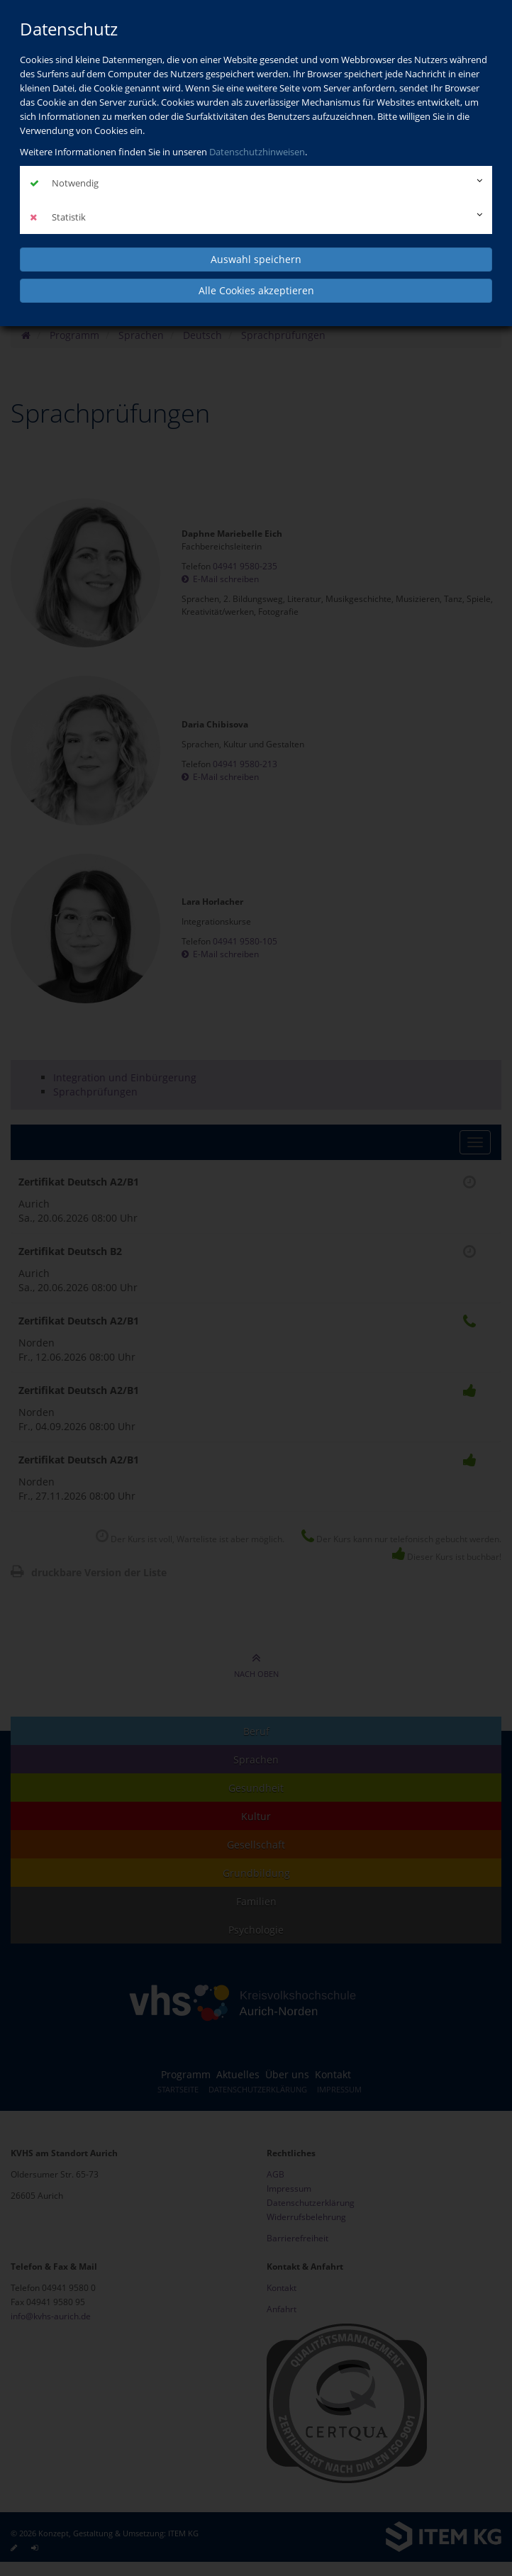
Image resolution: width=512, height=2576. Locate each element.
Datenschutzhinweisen (257, 151)
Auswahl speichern (256, 259)
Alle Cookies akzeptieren (256, 290)
